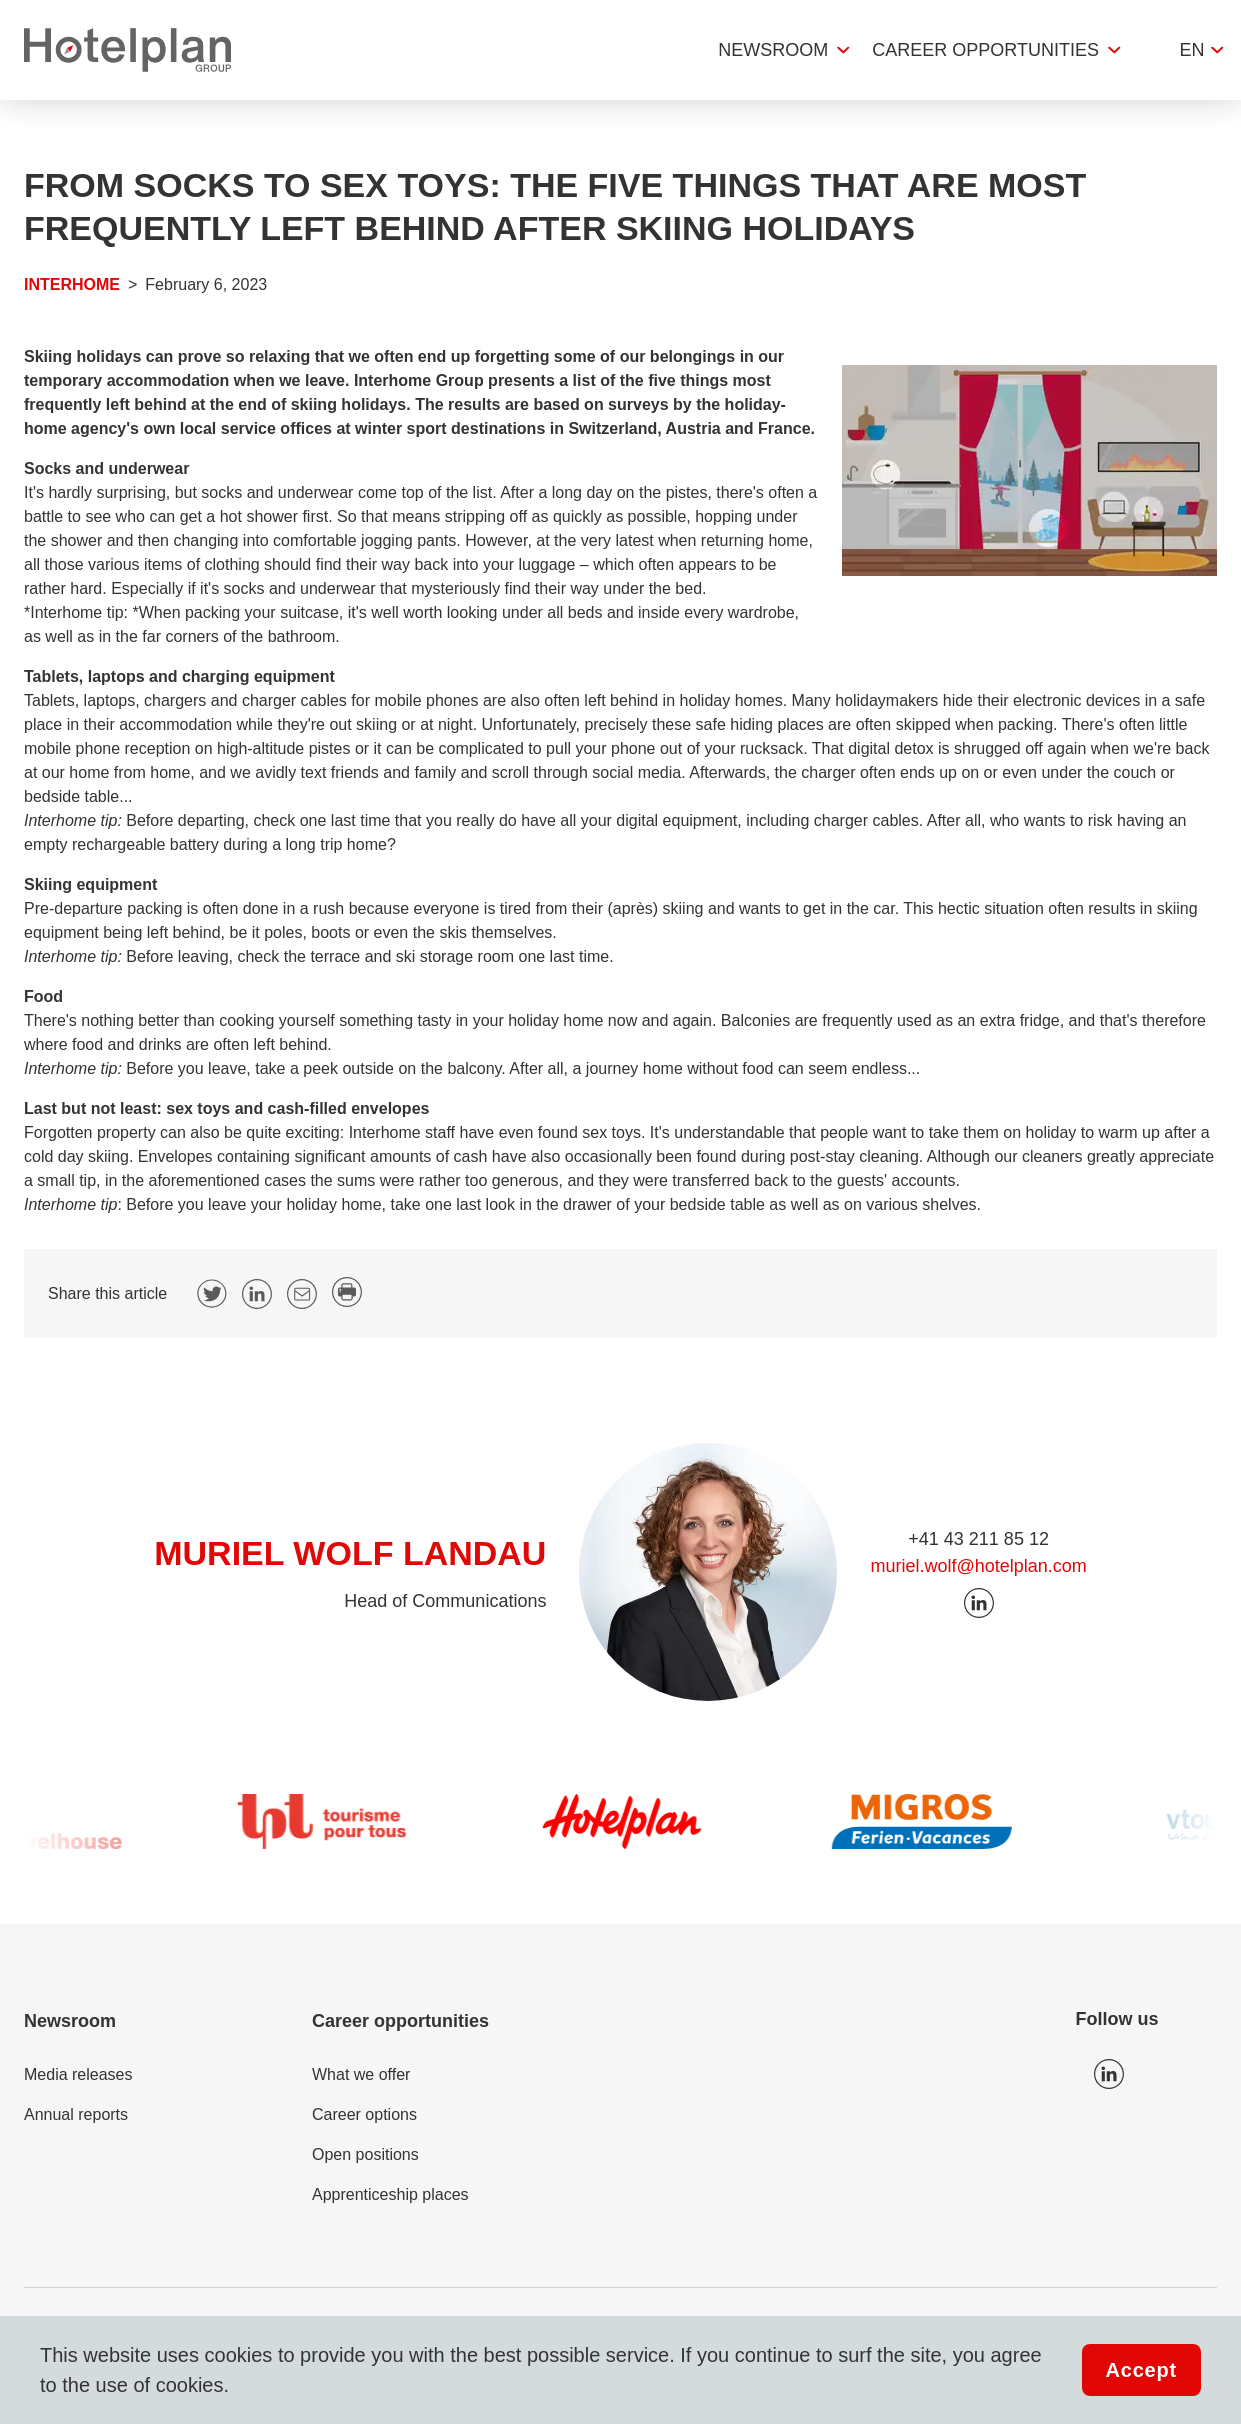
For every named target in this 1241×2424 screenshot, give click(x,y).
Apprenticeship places (390, 2194)
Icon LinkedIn (1109, 2074)
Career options (364, 2114)
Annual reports (76, 2114)
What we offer (361, 2074)
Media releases (78, 2074)
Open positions (365, 2154)
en (1191, 50)
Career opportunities (985, 50)
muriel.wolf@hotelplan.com (978, 1566)
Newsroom (773, 50)
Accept (1142, 2370)
